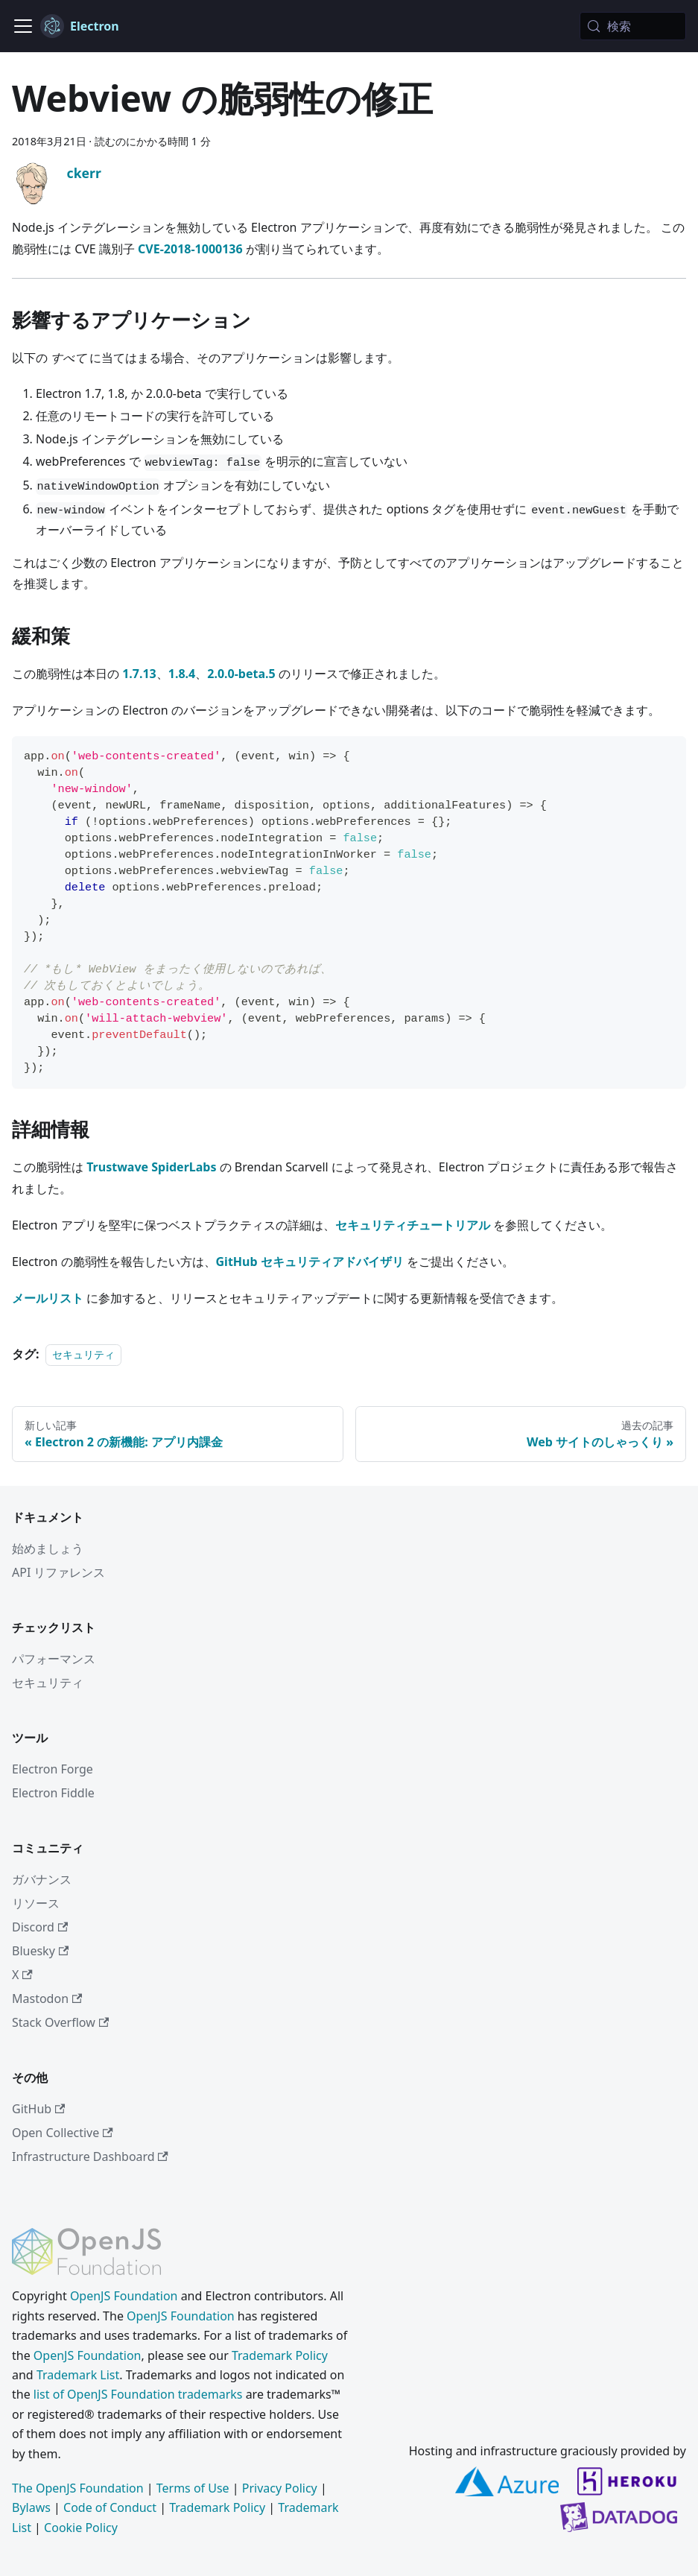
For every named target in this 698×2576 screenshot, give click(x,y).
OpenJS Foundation (124, 2296)
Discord (40, 1927)
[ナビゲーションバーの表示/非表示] (23, 26)
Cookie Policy (81, 2527)
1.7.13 (139, 673)
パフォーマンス (53, 1659)
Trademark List (78, 2375)
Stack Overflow (60, 2022)
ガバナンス (42, 1879)
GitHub (38, 2109)
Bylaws (31, 2507)
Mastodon (47, 1998)
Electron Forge (52, 1769)
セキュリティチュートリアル (412, 1225)
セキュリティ (83, 1354)
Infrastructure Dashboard (90, 2156)
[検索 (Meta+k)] (633, 26)
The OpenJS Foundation (78, 2488)
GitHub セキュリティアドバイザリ (310, 1261)
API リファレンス (59, 1572)
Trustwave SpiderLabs (151, 1167)
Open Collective (62, 2132)
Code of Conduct (109, 2507)
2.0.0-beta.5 (241, 673)
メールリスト (47, 1298)
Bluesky (40, 1951)
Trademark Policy (280, 2355)
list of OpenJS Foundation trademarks (138, 2394)
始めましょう (47, 1548)
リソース (36, 1903)
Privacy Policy (279, 2488)
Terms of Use (192, 2488)
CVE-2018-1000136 (190, 249)
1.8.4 (181, 673)
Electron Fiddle (53, 1793)
